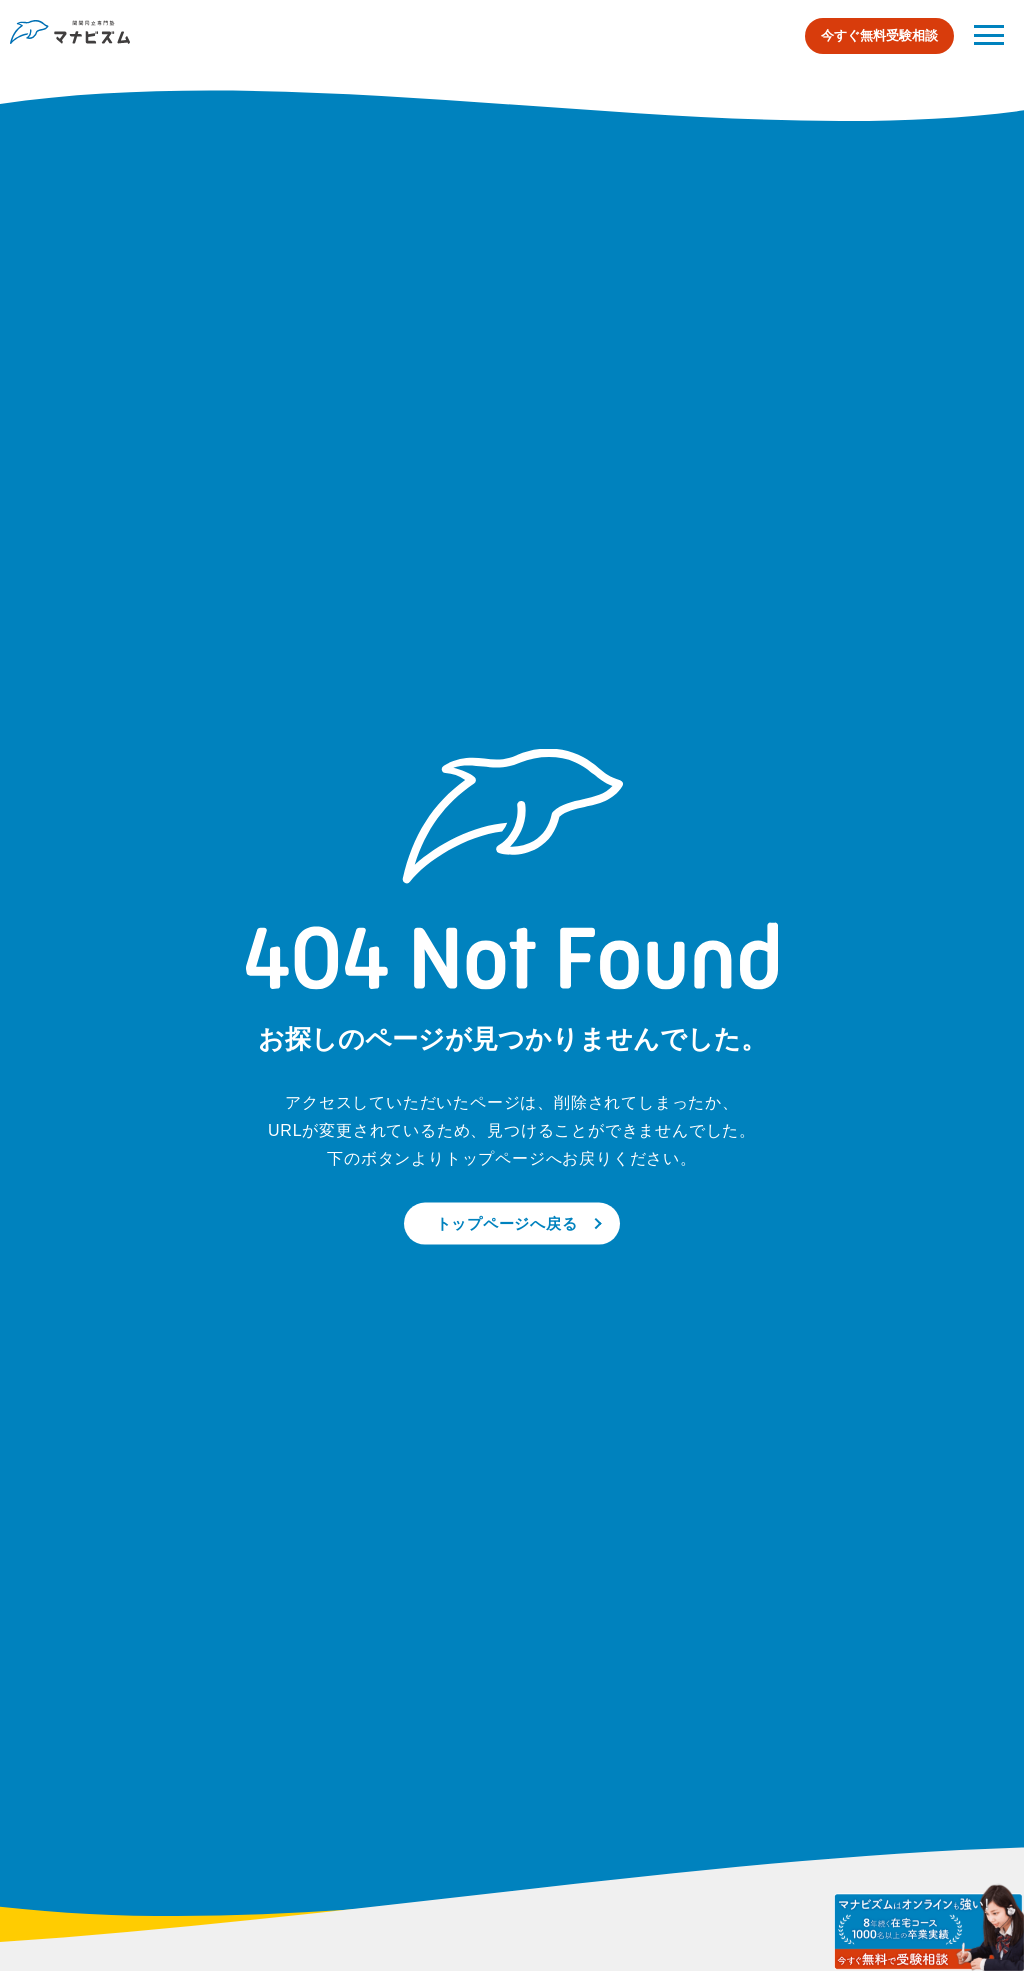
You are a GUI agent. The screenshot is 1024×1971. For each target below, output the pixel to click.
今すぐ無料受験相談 (879, 35)
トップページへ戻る (507, 1222)
